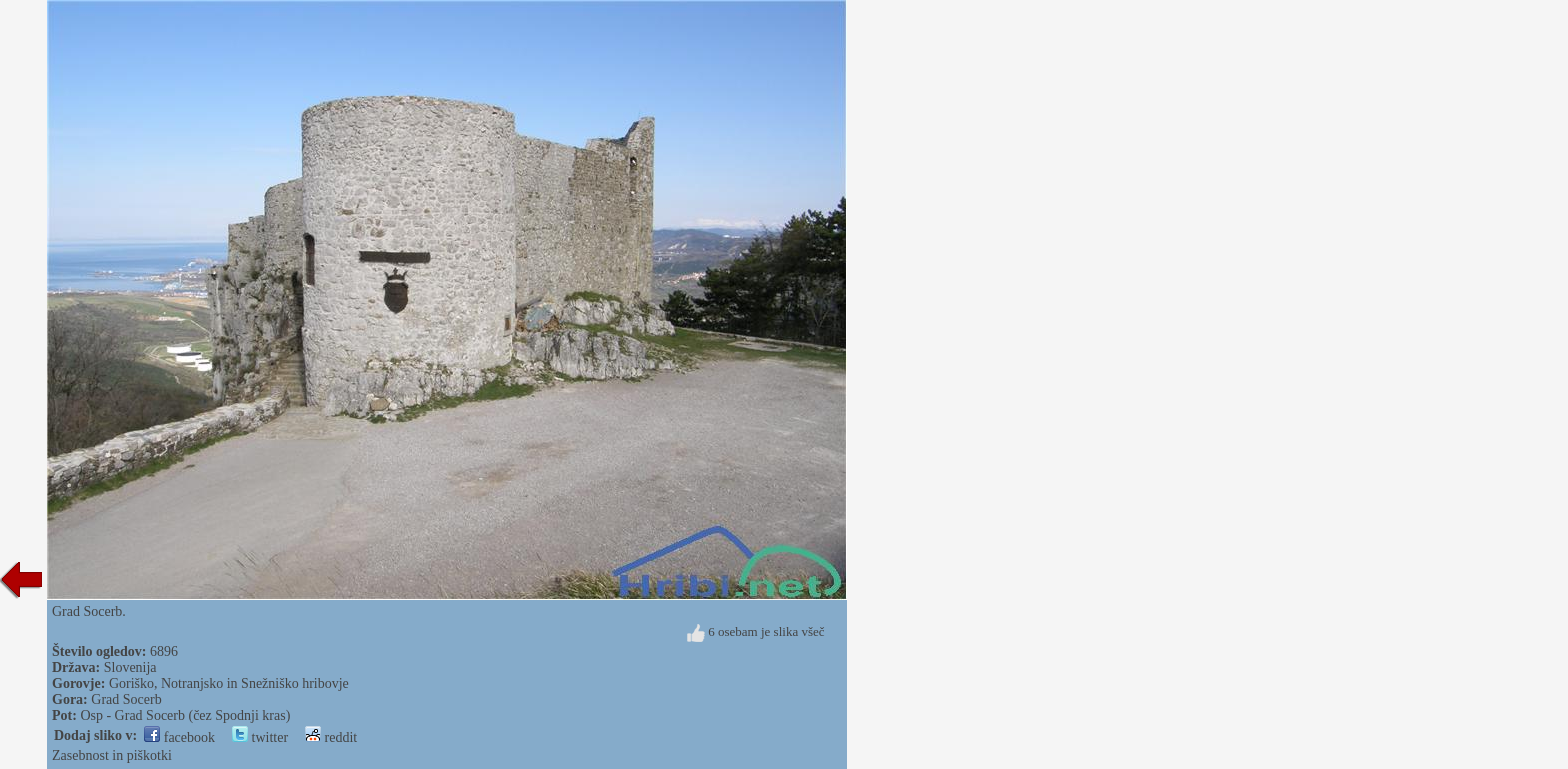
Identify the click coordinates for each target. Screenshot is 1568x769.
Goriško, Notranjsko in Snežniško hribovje (229, 683)
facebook (179, 737)
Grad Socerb (126, 699)
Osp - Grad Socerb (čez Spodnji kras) (185, 715)
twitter (260, 737)
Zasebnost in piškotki (112, 755)
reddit (331, 737)
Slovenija (130, 667)
